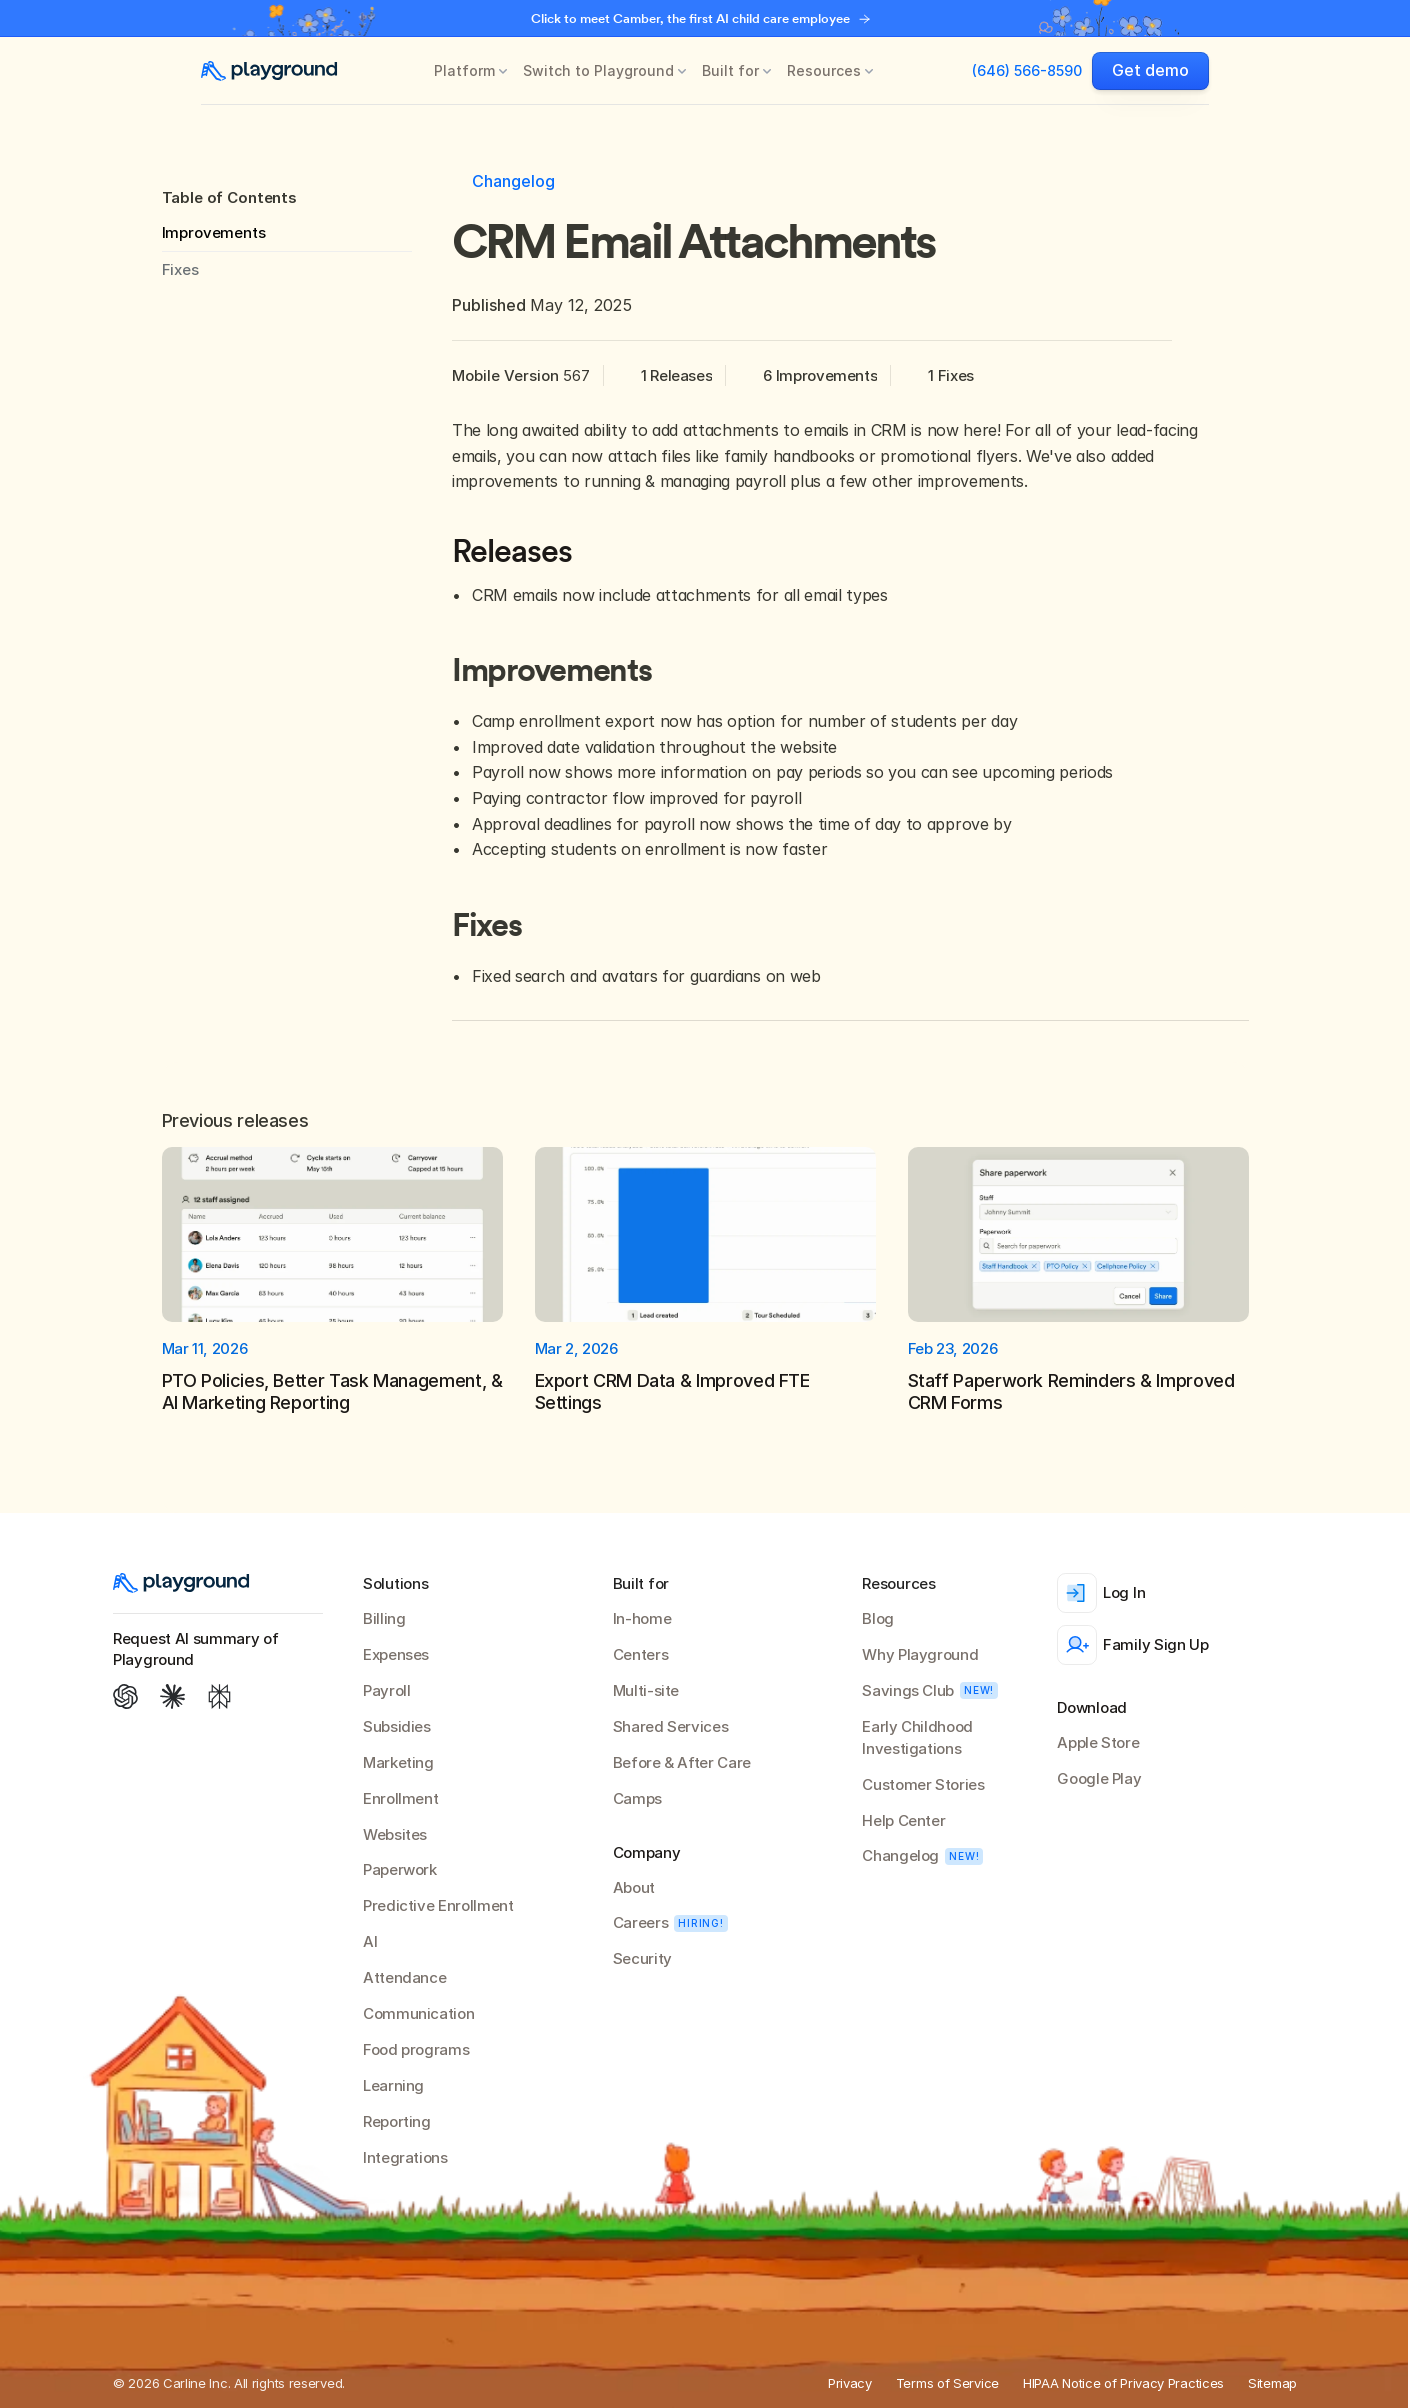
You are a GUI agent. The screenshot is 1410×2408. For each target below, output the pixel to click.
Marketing (398, 1762)
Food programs (416, 2049)
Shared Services (671, 1726)
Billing (384, 1618)
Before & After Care (682, 1762)
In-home (642, 1618)
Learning (393, 2085)
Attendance (404, 1977)
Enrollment (400, 1798)
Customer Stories (923, 1784)
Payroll (386, 1690)
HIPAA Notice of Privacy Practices (1123, 2383)
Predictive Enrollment (438, 1905)
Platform (464, 70)
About (634, 1887)
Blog (878, 1618)
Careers (640, 1922)
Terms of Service (947, 2383)
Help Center (903, 1820)
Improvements (214, 232)
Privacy (850, 2383)
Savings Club (908, 1690)
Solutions (395, 1583)
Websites (395, 1834)
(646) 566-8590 (1027, 70)
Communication (418, 2013)
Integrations (405, 2157)
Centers (640, 1654)
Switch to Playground (598, 70)
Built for (730, 70)
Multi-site (646, 1690)
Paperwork (400, 1869)
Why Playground (920, 1654)
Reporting (397, 2121)
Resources (824, 70)
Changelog (900, 1855)
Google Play (1099, 1778)
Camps (637, 1798)
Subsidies (397, 1726)
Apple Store (1098, 1742)
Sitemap (1272, 2383)
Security (642, 1958)
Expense (392, 1654)
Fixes (180, 269)
